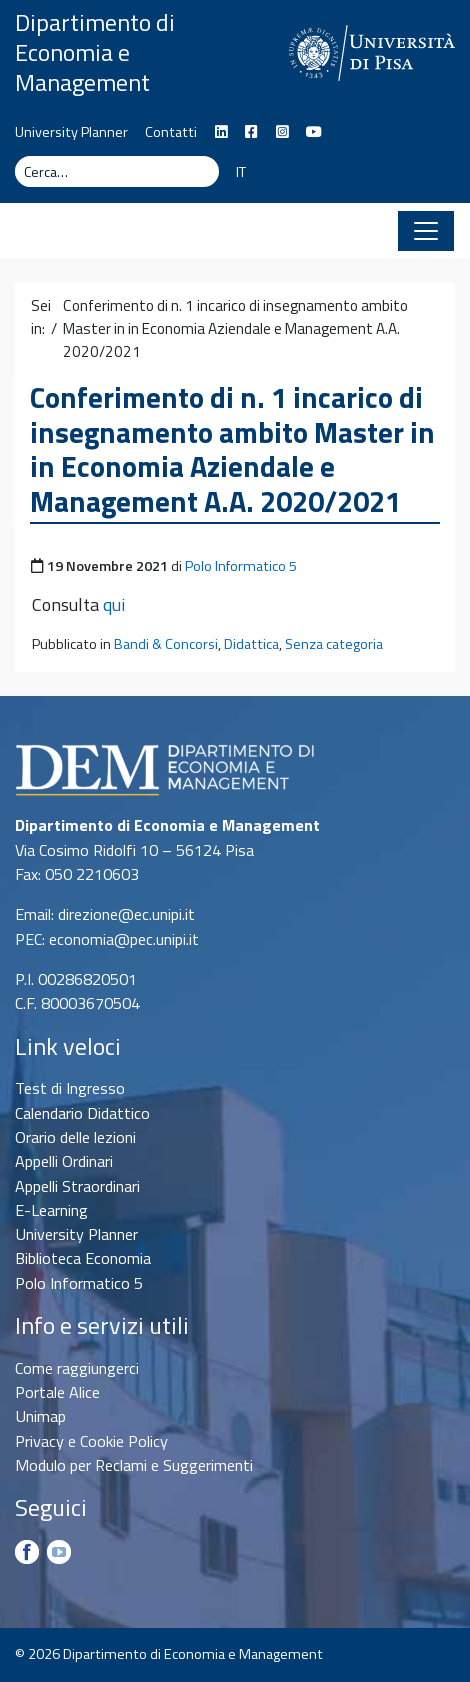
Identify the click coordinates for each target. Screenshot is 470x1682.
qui (114, 604)
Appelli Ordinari (64, 1161)
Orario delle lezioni (75, 1137)
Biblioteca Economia (83, 1258)
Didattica (251, 644)
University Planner (71, 132)
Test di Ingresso (70, 1088)
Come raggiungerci (77, 1368)
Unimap (40, 1416)
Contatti (171, 132)
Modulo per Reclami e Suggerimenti (134, 1465)
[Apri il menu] (426, 231)
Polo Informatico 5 (241, 566)
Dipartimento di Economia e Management (95, 52)
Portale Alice (57, 1392)
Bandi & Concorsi (166, 644)
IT (241, 172)
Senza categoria (334, 644)
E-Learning (51, 1210)
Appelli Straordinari (77, 1186)
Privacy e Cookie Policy (91, 1441)
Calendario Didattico (82, 1113)
